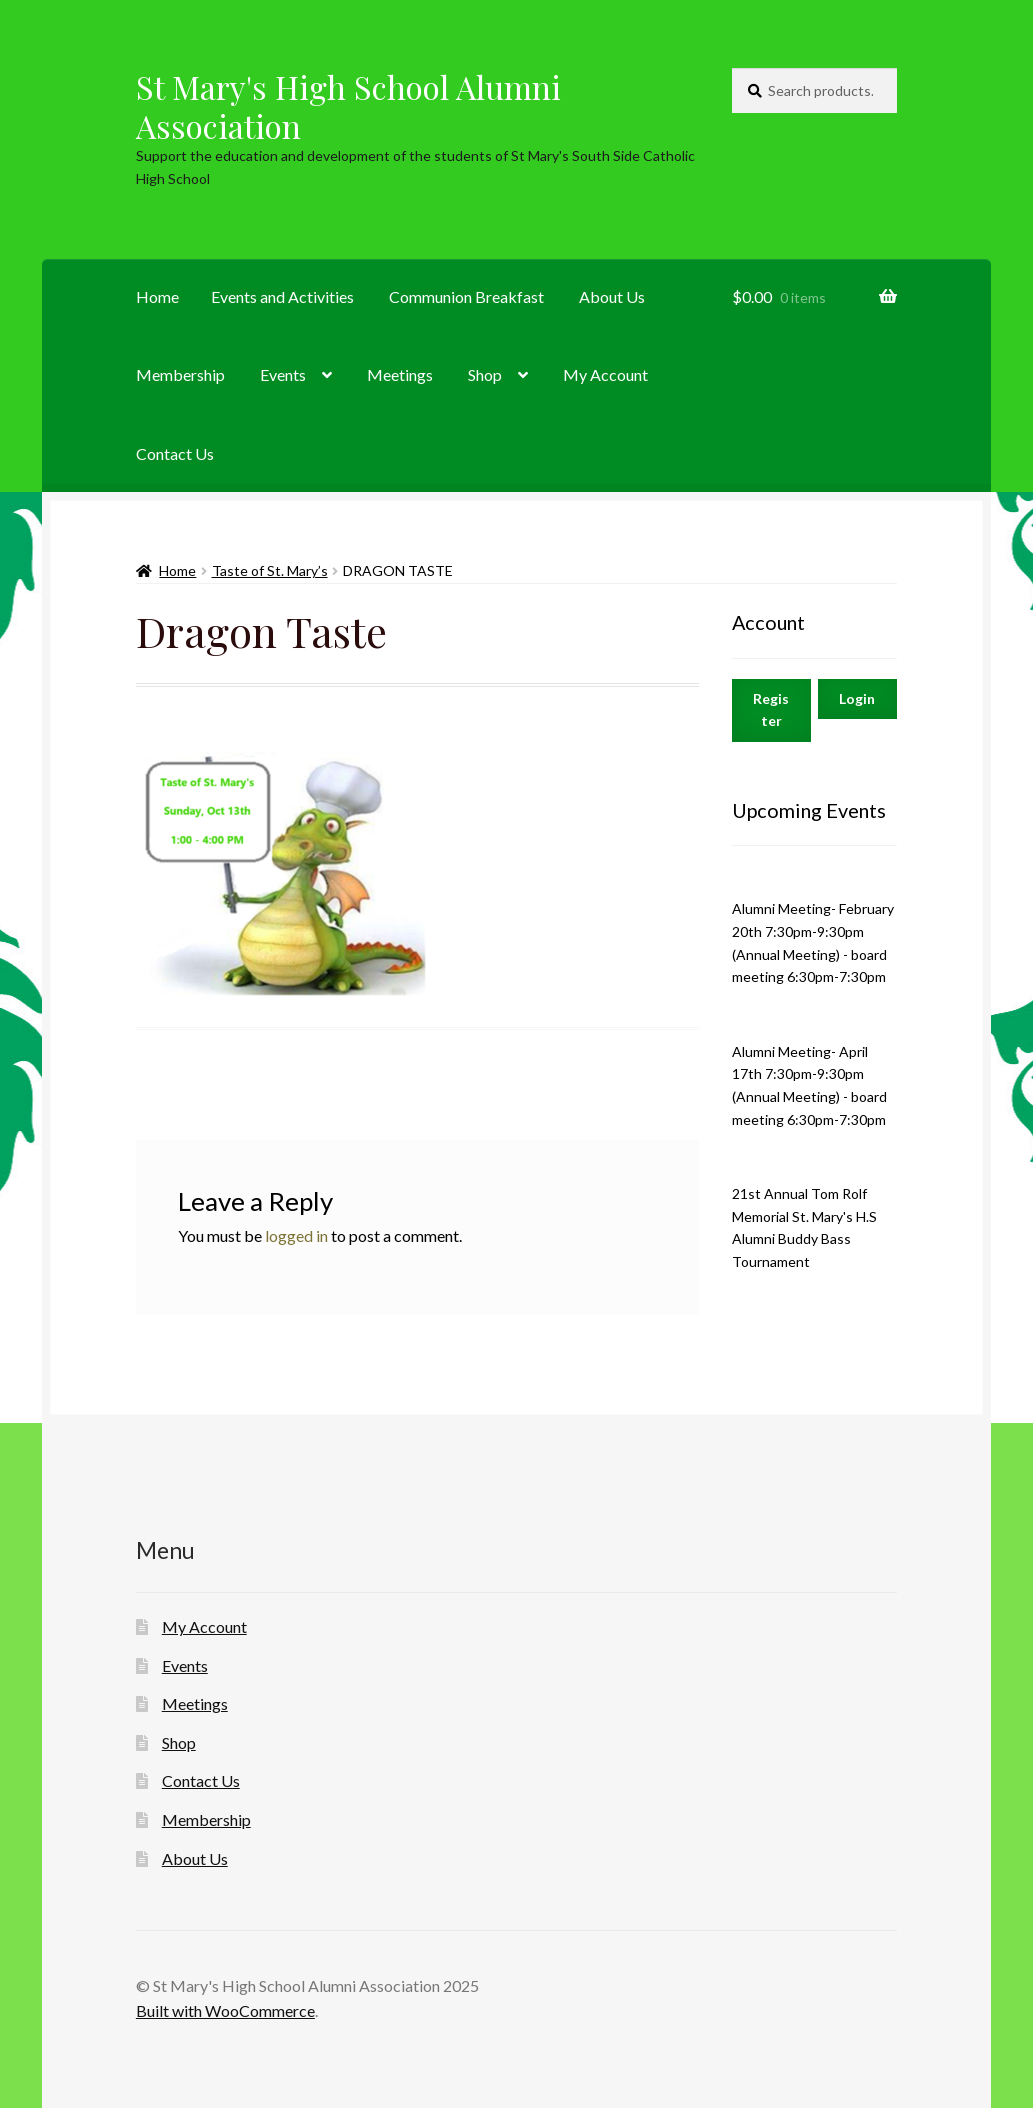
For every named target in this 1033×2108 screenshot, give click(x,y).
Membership (180, 374)
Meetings (400, 374)
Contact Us (175, 453)
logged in (296, 1235)
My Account (605, 374)
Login (857, 698)
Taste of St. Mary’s (270, 570)
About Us (612, 296)
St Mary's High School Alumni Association (348, 106)
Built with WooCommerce (225, 2010)
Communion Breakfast (466, 296)
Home (157, 296)
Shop (485, 374)
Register (771, 710)
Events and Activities (282, 296)
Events (283, 374)
